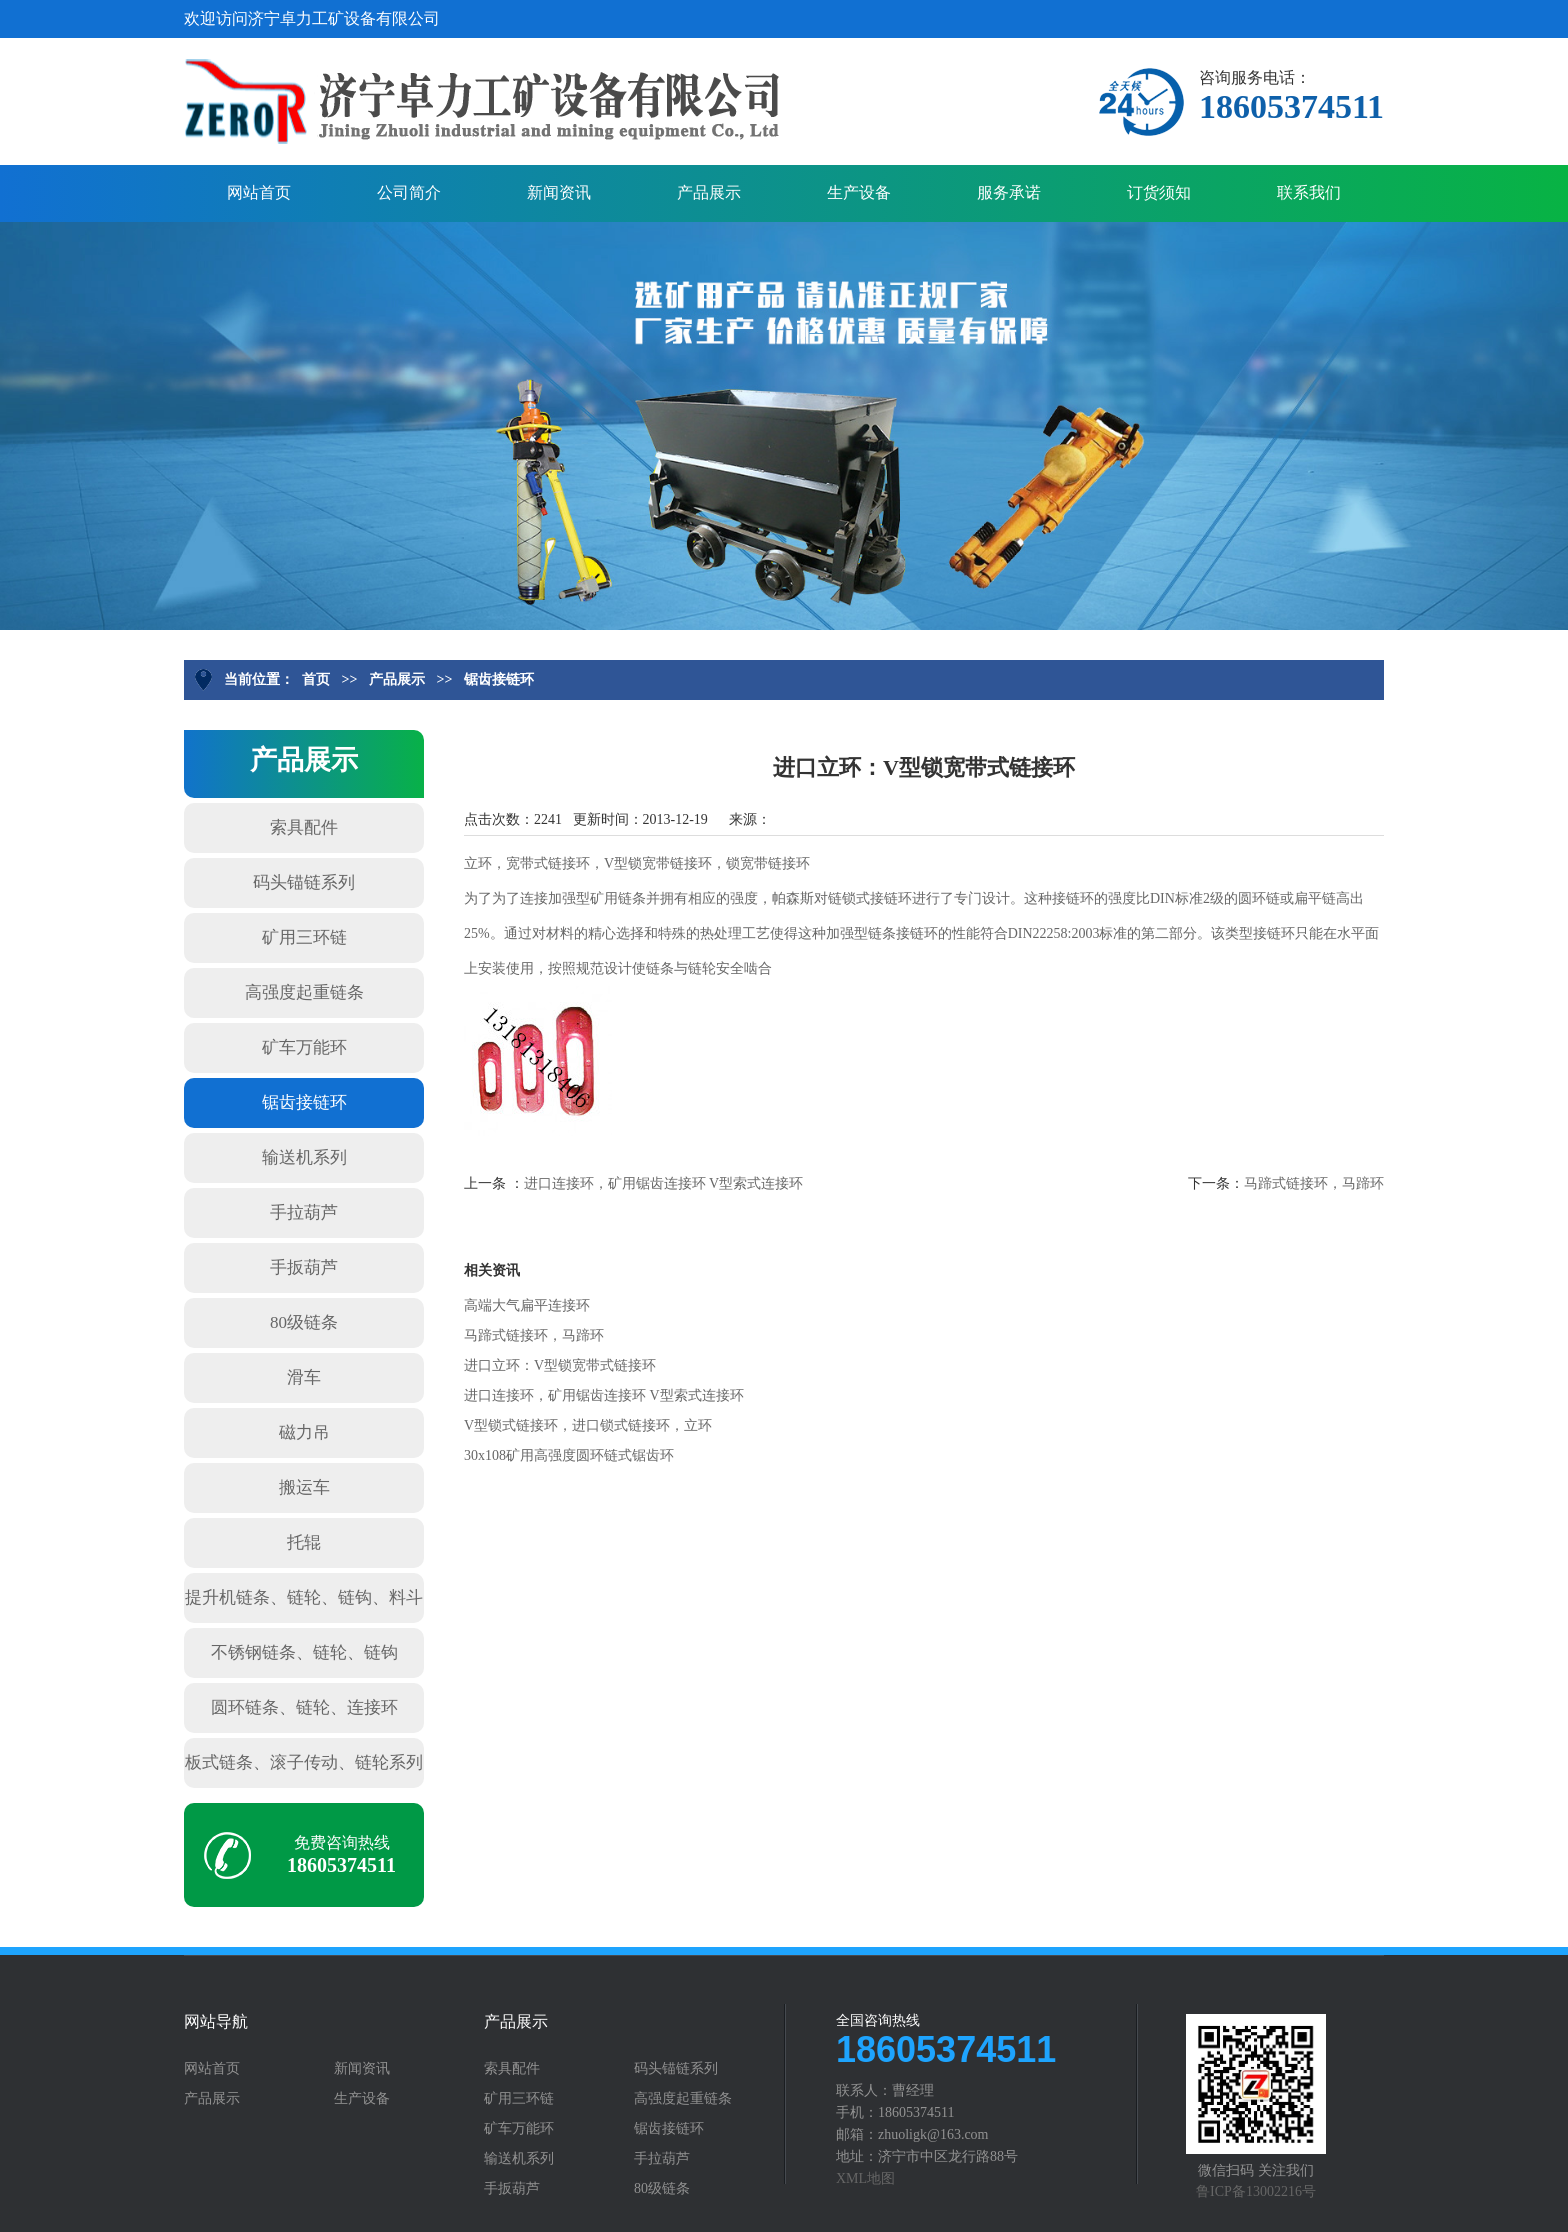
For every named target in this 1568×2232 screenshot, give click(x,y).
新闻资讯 (559, 192)
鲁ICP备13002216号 (1256, 2191)
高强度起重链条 (304, 992)
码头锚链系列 (304, 882)
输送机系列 (304, 1157)
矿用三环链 (304, 937)
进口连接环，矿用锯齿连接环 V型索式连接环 (664, 1183)
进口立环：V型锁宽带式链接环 (560, 1365)
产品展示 (709, 192)
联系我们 (1309, 192)
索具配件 (304, 827)
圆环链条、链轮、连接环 (304, 1707)
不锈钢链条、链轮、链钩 (304, 1652)
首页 (316, 679)
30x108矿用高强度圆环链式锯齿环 (569, 1455)
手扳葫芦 (304, 1267)
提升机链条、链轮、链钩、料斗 (304, 1597)
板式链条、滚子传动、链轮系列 (304, 1762)
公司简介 (409, 192)
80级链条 (304, 1322)
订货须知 (1159, 192)
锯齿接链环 (499, 679)
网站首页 (259, 192)
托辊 (304, 1542)
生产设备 (859, 192)
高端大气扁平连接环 (527, 1305)
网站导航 (216, 2022)
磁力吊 (304, 1432)
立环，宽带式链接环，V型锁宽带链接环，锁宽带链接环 (637, 863)
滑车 (304, 1377)
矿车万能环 (304, 1047)
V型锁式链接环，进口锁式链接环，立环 (588, 1425)
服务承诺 (1009, 192)
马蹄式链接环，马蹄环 (1314, 1183)
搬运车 (304, 1487)
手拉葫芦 (304, 1212)
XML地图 (865, 2178)
